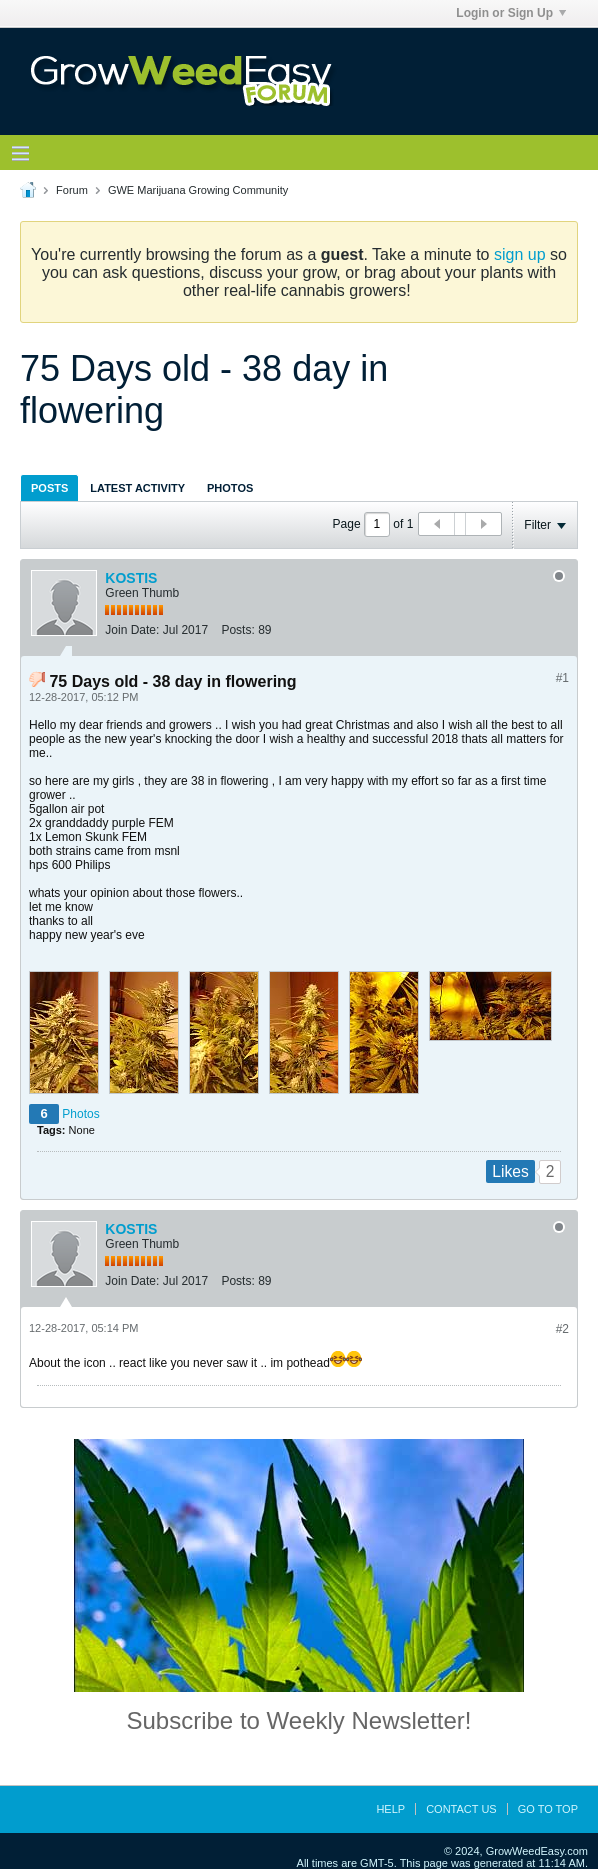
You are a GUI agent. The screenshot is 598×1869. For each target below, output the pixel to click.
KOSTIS (131, 578)
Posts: (237, 630)
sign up (520, 254)
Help (390, 1809)
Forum (72, 190)
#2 (562, 1329)
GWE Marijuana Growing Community (198, 190)
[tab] (49, 487)
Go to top (548, 1809)
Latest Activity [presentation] (137, 488)
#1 (562, 678)
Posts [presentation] (49, 488)
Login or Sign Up (511, 13)
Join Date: (132, 630)
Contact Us (461, 1809)
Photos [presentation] (230, 488)
